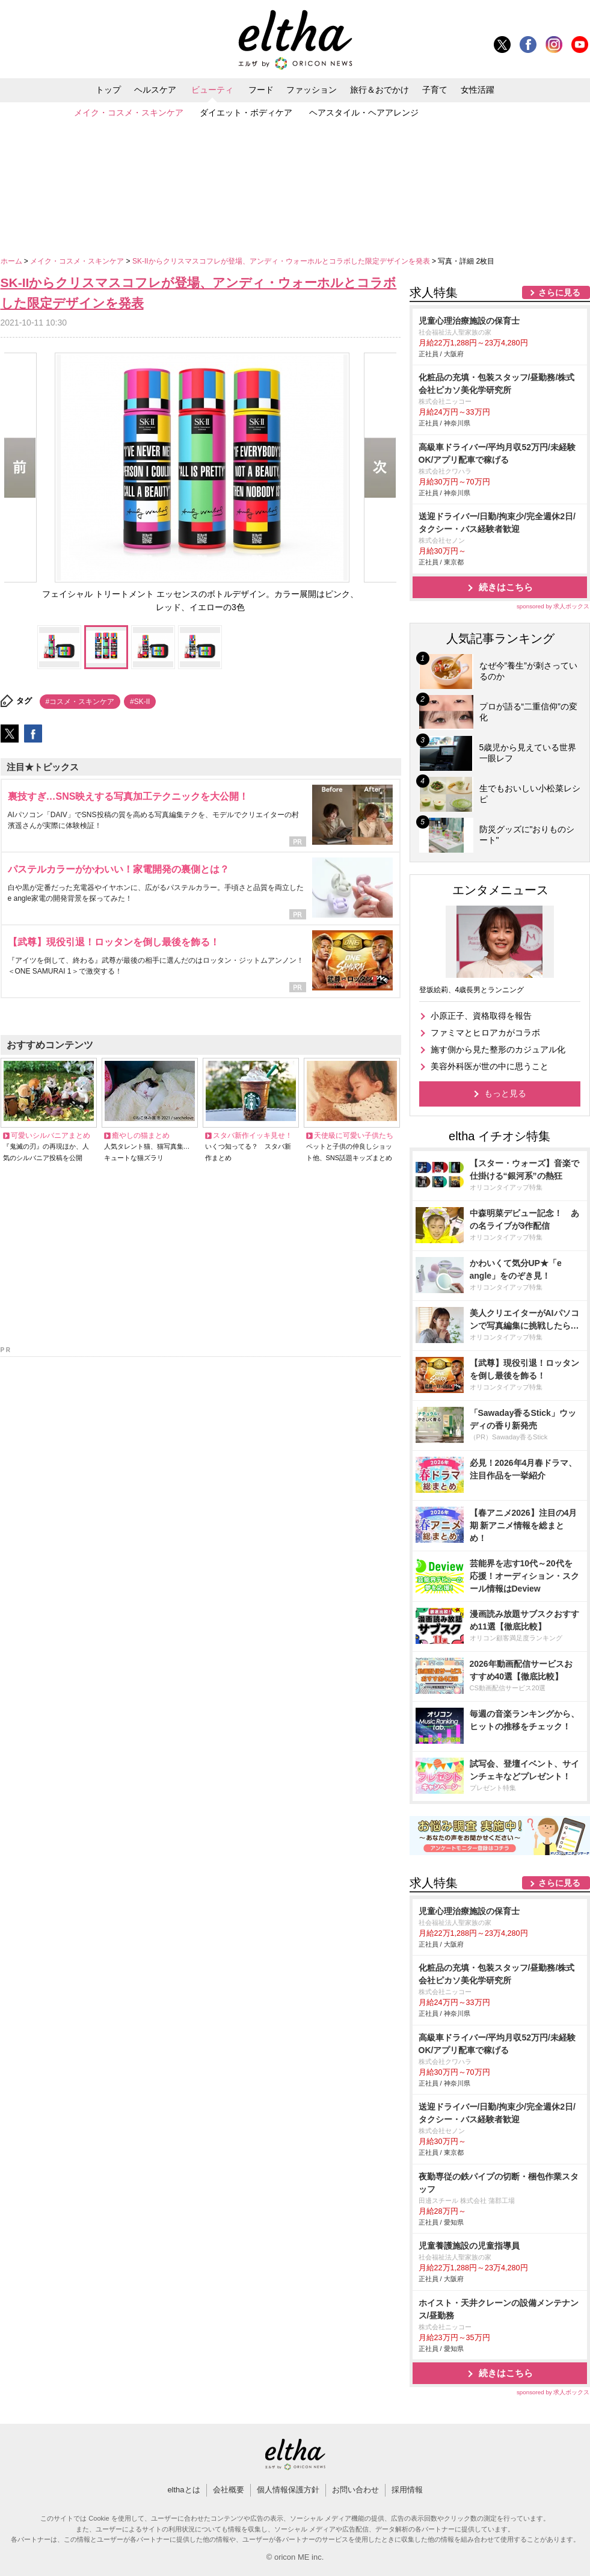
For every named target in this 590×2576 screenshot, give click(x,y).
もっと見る (505, 1093)
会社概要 (228, 2489)
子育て (434, 89)
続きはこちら (506, 587)
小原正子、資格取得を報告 (481, 1016)
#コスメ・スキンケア (80, 701)
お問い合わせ (355, 2489)
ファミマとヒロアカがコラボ (485, 1032)
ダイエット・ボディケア (246, 112)
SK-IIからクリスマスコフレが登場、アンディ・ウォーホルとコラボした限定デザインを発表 (282, 261)
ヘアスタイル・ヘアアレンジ (364, 112)
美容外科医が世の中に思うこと (490, 1066)
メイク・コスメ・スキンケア (128, 112)
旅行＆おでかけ (379, 89)
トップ (108, 89)
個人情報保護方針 (288, 2489)
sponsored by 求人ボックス (553, 606)
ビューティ (212, 89)
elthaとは (183, 2489)
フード (261, 89)
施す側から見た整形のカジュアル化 (498, 1049)
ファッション (311, 89)
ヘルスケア (155, 89)
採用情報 (407, 2489)
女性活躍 (477, 89)
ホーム (12, 261)
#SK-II (140, 701)
